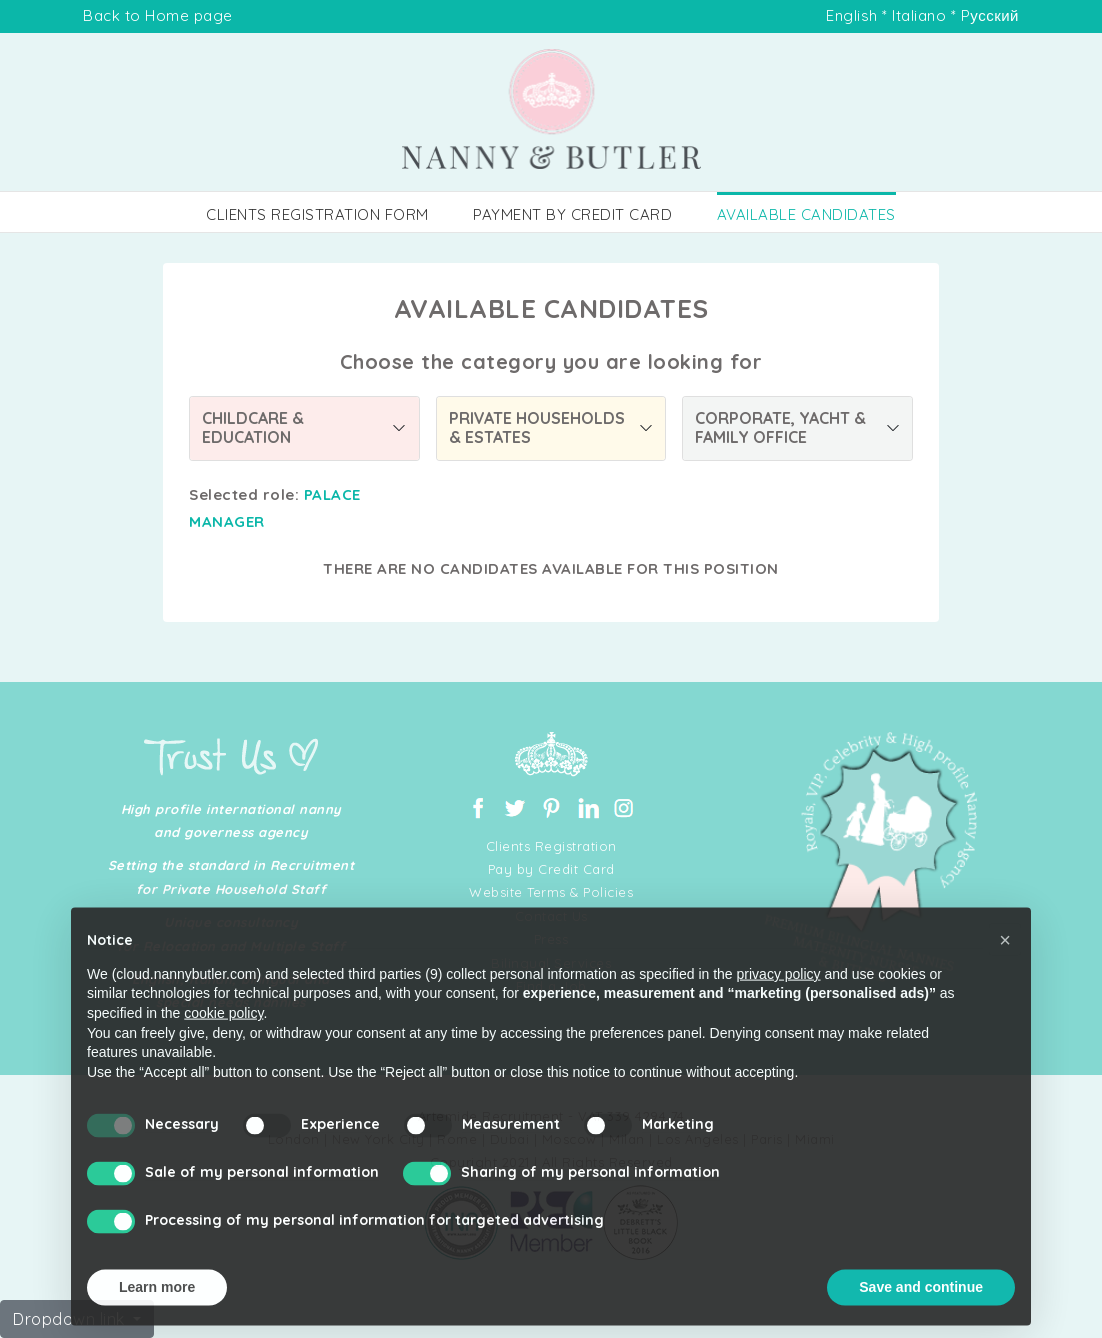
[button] (1005, 977)
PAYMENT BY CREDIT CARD (572, 214)
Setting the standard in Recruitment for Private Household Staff (231, 876)
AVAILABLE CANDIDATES (806, 214)
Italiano (919, 15)
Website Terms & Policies (551, 892)
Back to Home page (158, 15)
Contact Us (551, 916)
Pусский (990, 15)
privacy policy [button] (779, 1011)
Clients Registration (551, 846)
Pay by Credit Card (551, 869)
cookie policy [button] (223, 1050)
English (852, 15)
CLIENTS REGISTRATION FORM (317, 214)
